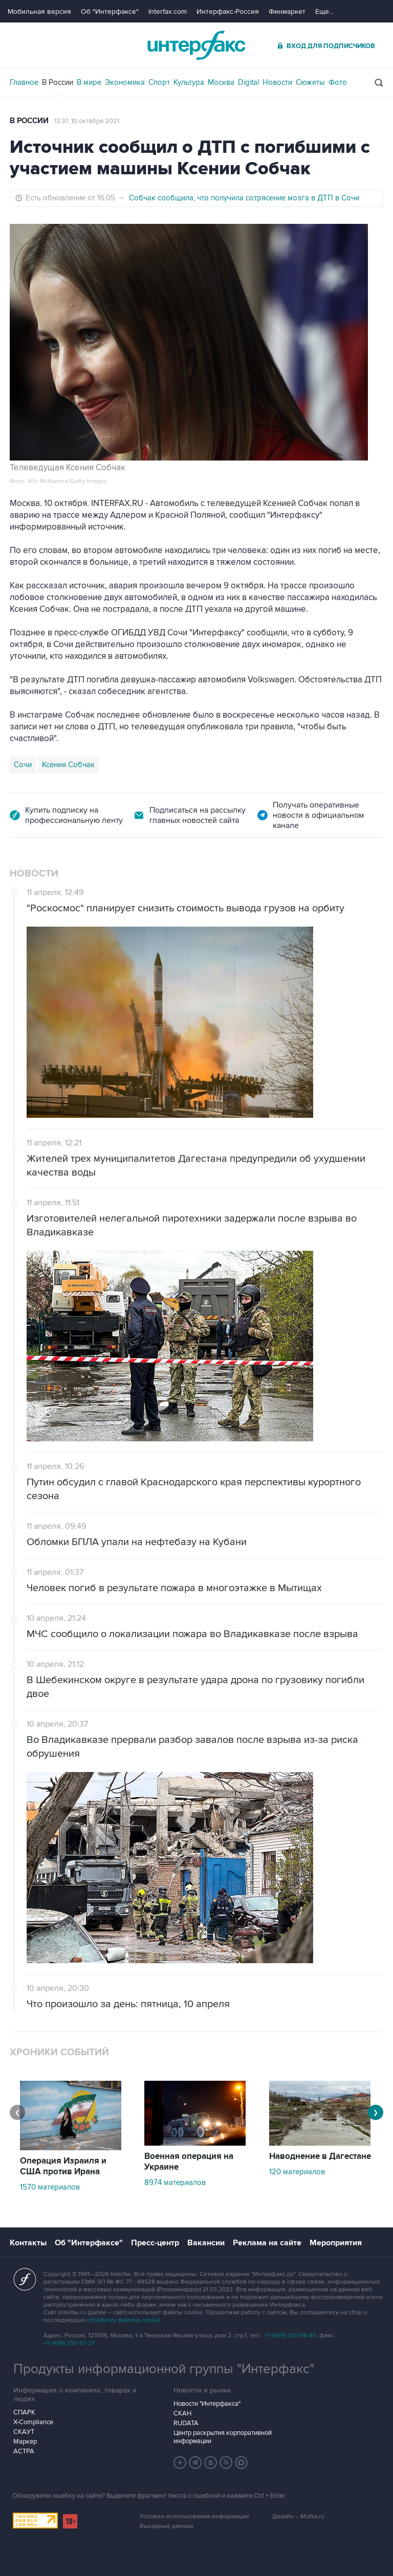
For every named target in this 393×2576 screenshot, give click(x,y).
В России (57, 82)
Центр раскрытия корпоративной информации (222, 2437)
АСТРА (23, 2451)
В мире (89, 82)
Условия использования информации (194, 2516)
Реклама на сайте (267, 2243)
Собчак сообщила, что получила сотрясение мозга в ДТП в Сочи (244, 197)
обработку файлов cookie (123, 2320)
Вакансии (206, 2243)
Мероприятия (336, 2243)
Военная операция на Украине (188, 2161)
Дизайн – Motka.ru (298, 2516)
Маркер (25, 2441)
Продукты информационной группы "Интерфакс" (163, 2369)
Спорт (159, 82)
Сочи (23, 764)
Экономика (125, 82)
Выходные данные (167, 2526)
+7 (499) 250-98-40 (290, 2335)
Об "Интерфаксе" (110, 11)
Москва (221, 82)
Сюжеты (310, 82)
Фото (338, 82)
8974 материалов (175, 2182)
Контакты (28, 2243)
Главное (24, 82)
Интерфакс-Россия (227, 11)
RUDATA (186, 2423)
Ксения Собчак (68, 764)
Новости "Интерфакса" (207, 2404)
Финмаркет (287, 11)
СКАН (182, 2413)
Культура (188, 82)
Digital (248, 82)
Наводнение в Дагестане (320, 2156)
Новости (277, 82)
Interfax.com (167, 11)
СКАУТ (23, 2432)
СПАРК (24, 2412)
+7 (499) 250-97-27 (69, 2343)
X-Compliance (33, 2422)
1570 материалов (50, 2187)
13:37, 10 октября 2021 (86, 121)
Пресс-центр (155, 2243)
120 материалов (297, 2171)
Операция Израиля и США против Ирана (63, 2166)
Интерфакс (196, 45)
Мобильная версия (39, 11)
